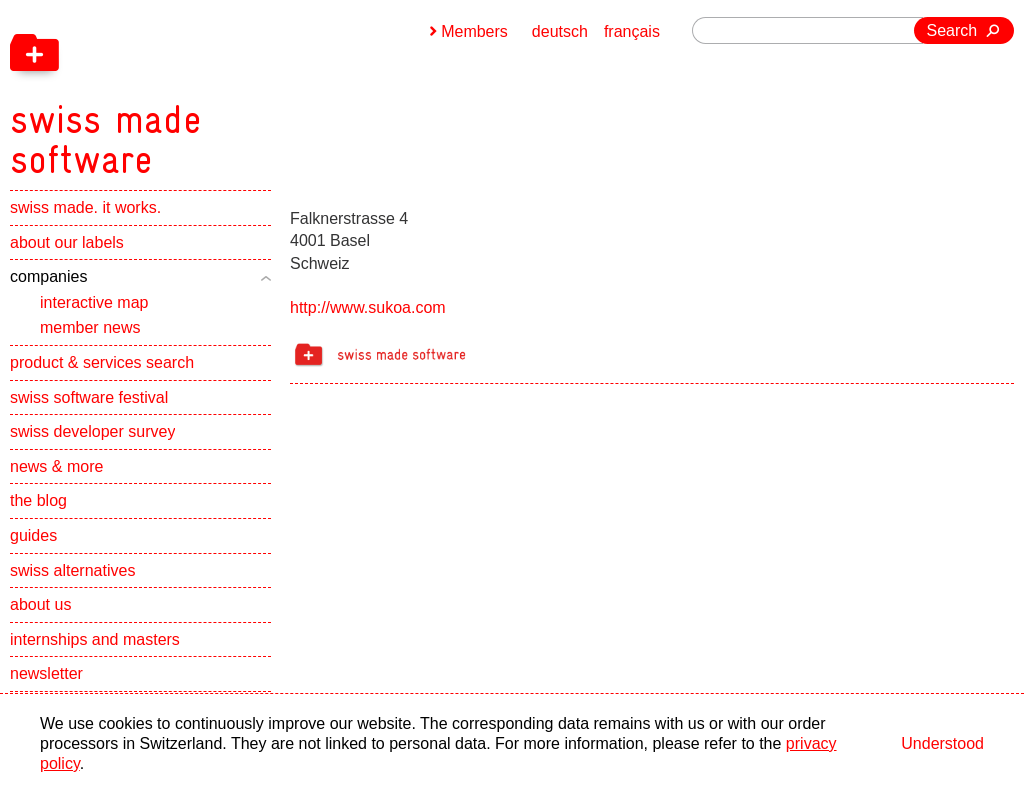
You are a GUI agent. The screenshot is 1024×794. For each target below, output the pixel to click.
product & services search (102, 362)
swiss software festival (89, 397)
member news (90, 327)
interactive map (94, 302)
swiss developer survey (92, 431)
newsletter (46, 673)
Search (952, 30)
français (632, 31)
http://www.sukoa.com (368, 307)
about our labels (67, 242)
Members (474, 31)
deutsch (560, 31)
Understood (942, 743)
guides (33, 535)
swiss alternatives (72, 570)
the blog (38, 500)
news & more (56, 466)
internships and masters (95, 639)
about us (40, 604)
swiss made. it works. (85, 207)
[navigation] (210, 90)
